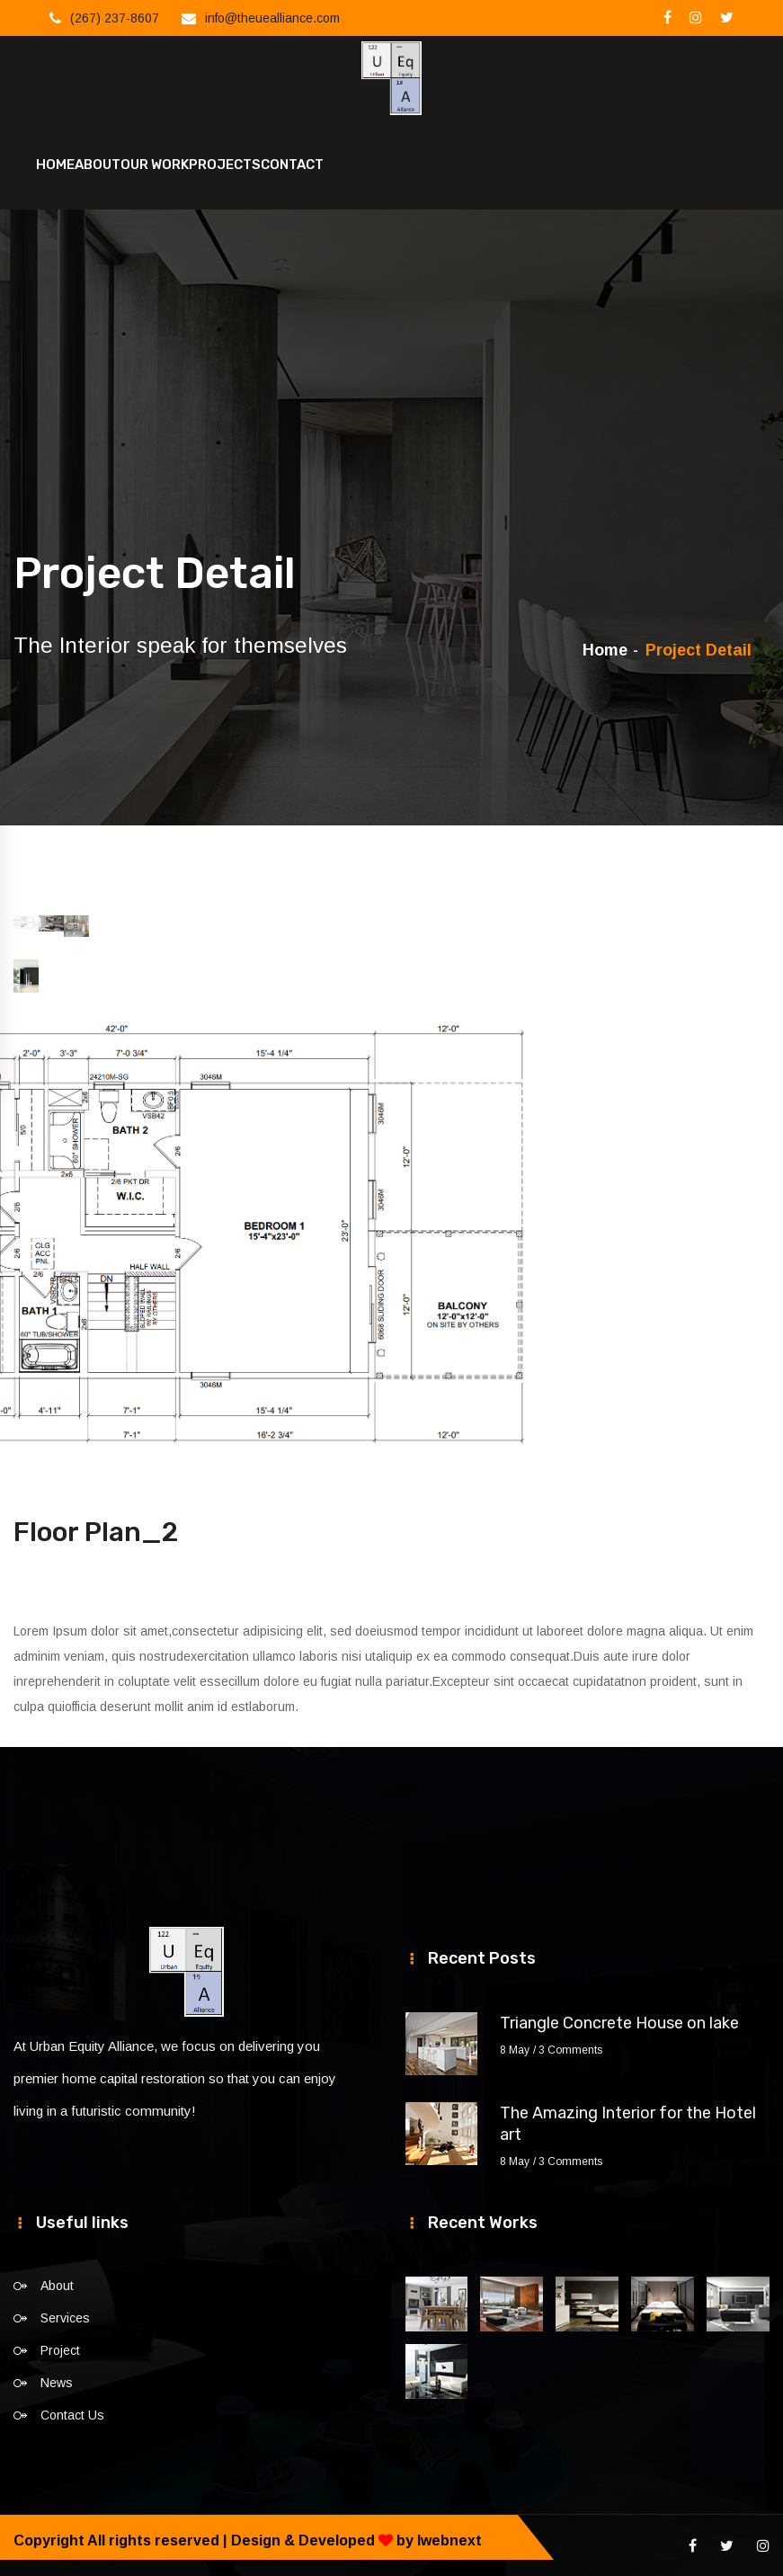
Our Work (154, 164)
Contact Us (72, 2413)
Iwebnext (449, 2538)
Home (55, 164)
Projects (225, 164)
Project (60, 2348)
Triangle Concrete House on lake (619, 2021)
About (97, 164)
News (56, 2381)
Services (65, 2316)
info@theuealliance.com (272, 18)
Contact (292, 164)
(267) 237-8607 (114, 18)
